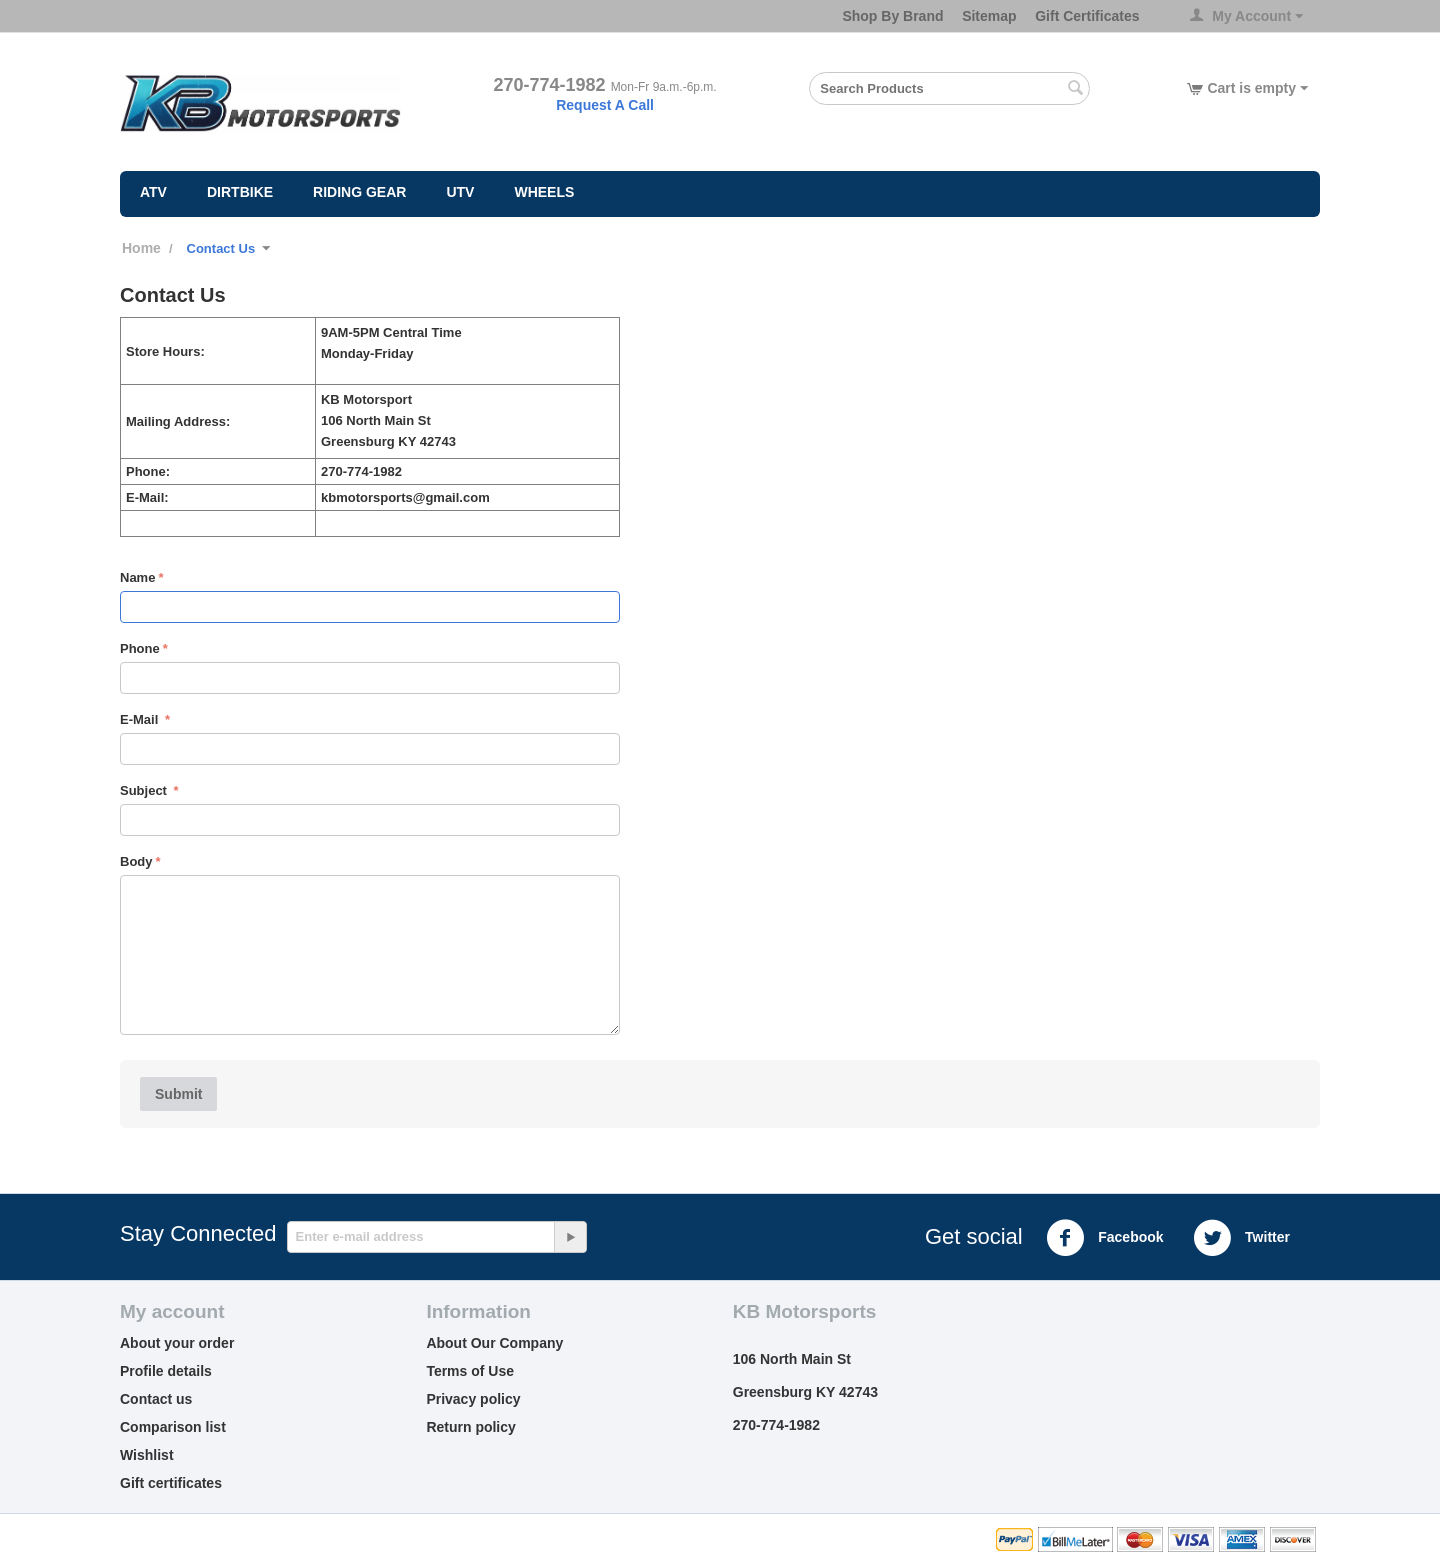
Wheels (544, 192)
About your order (177, 1343)
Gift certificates (171, 1483)
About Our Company (494, 1343)
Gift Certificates (1087, 16)
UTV (460, 192)
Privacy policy (473, 1399)
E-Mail (141, 719)
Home (141, 248)
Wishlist (147, 1455)
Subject (145, 790)
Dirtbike (240, 192)
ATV (153, 192)
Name (137, 577)
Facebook (1104, 1238)
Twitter (1241, 1238)
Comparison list (173, 1427)
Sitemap (989, 16)
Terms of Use (470, 1371)
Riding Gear (359, 192)
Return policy (470, 1427)
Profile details (166, 1371)
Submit (178, 1094)
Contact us (156, 1399)
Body (136, 861)
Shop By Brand (892, 16)
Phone (140, 648)
